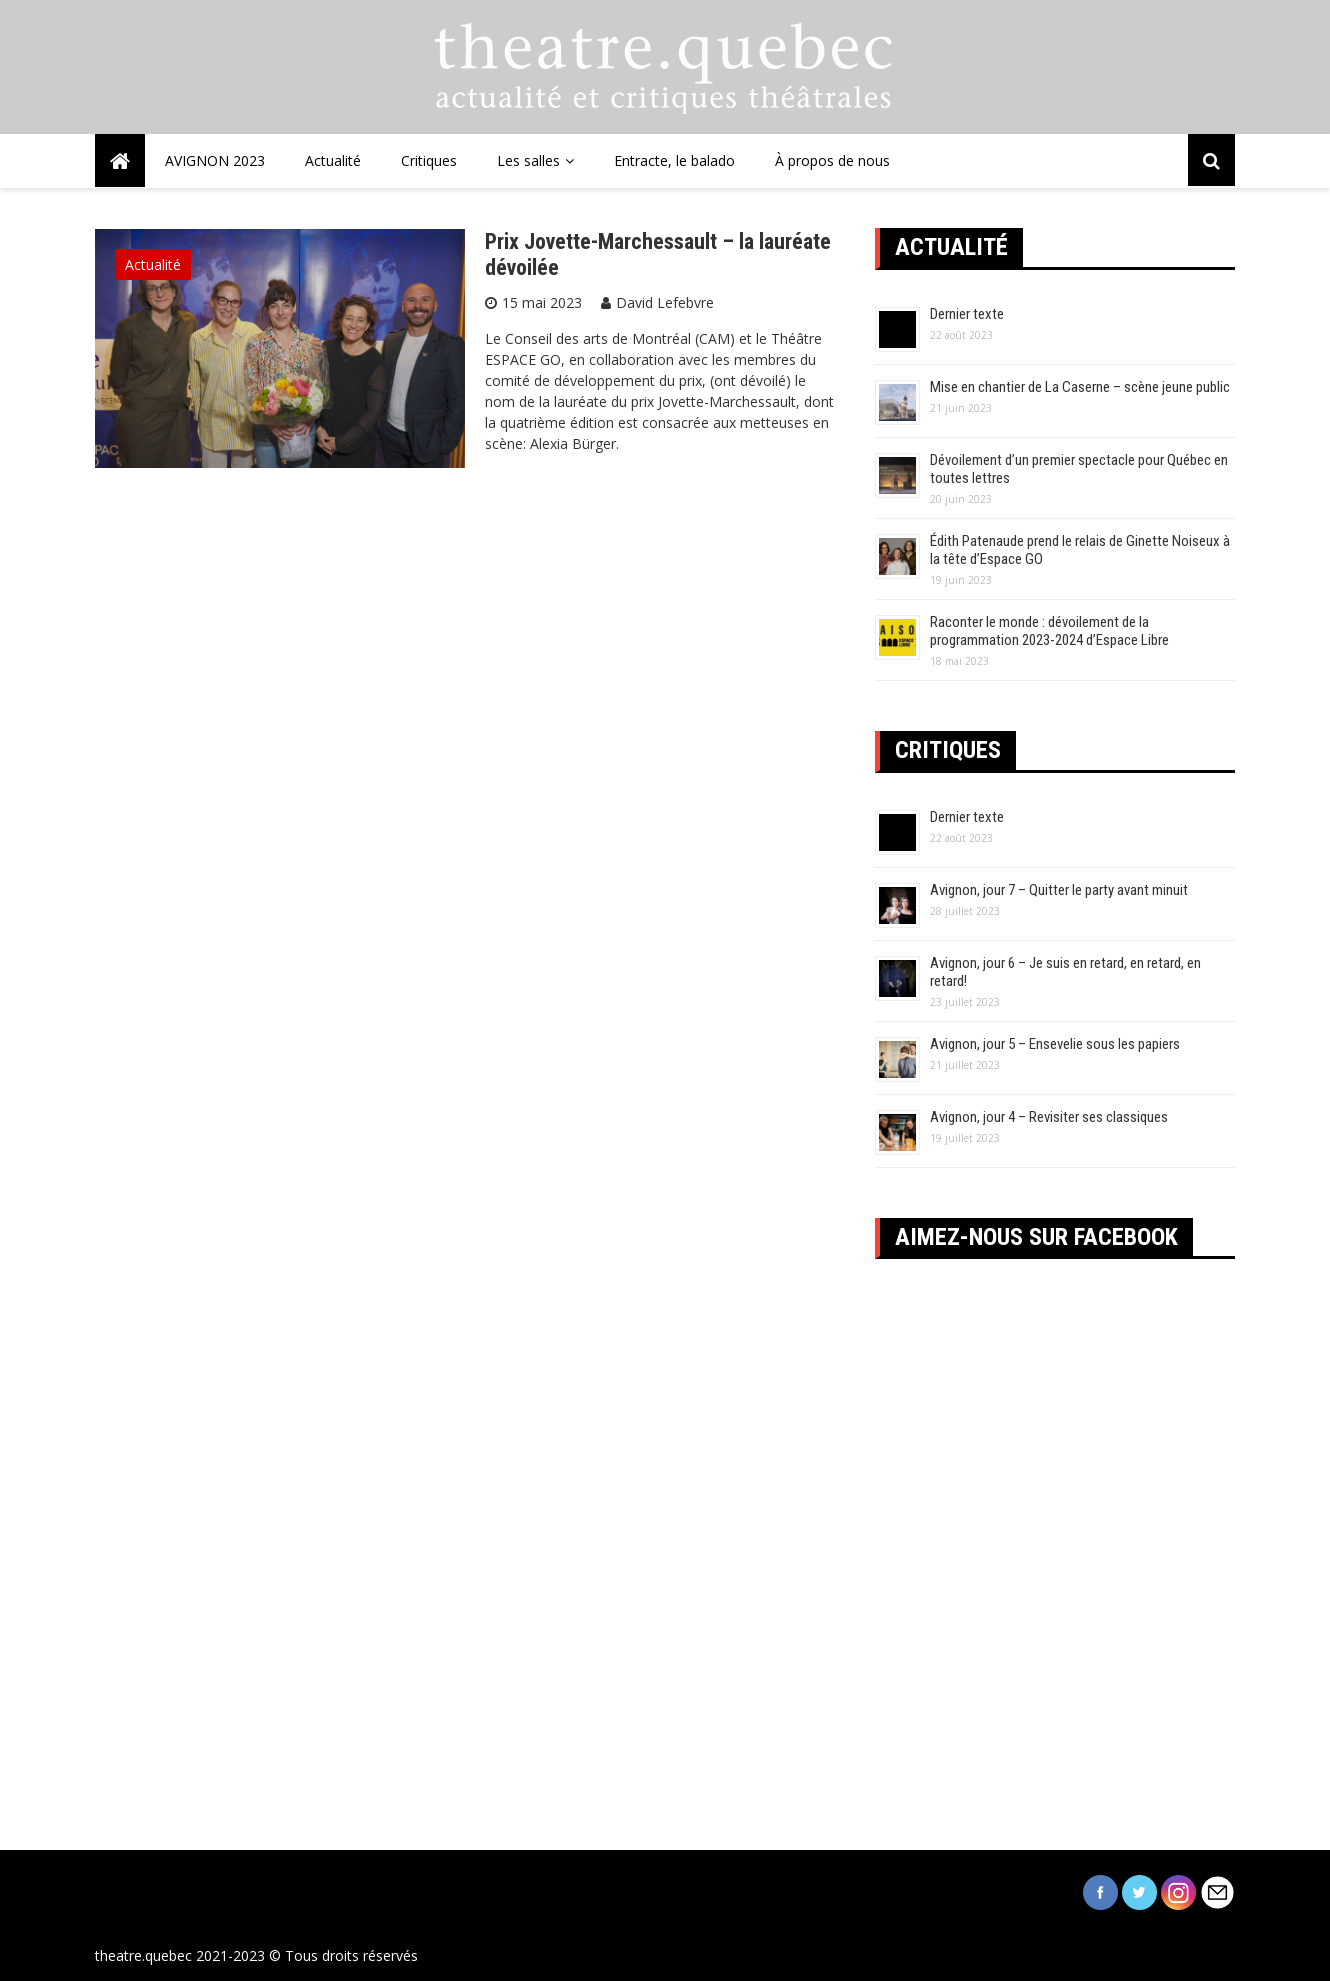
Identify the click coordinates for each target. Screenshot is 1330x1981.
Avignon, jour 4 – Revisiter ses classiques (1049, 1117)
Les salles (528, 160)
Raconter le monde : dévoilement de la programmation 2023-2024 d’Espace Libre (1049, 631)
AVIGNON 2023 (215, 160)
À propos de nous (832, 160)
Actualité (333, 160)
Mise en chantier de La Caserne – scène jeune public (1080, 387)
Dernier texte (967, 314)
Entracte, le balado (674, 160)
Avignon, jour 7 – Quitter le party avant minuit (1059, 890)
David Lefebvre (665, 302)
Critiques (429, 160)
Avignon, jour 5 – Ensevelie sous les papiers (1055, 1044)
